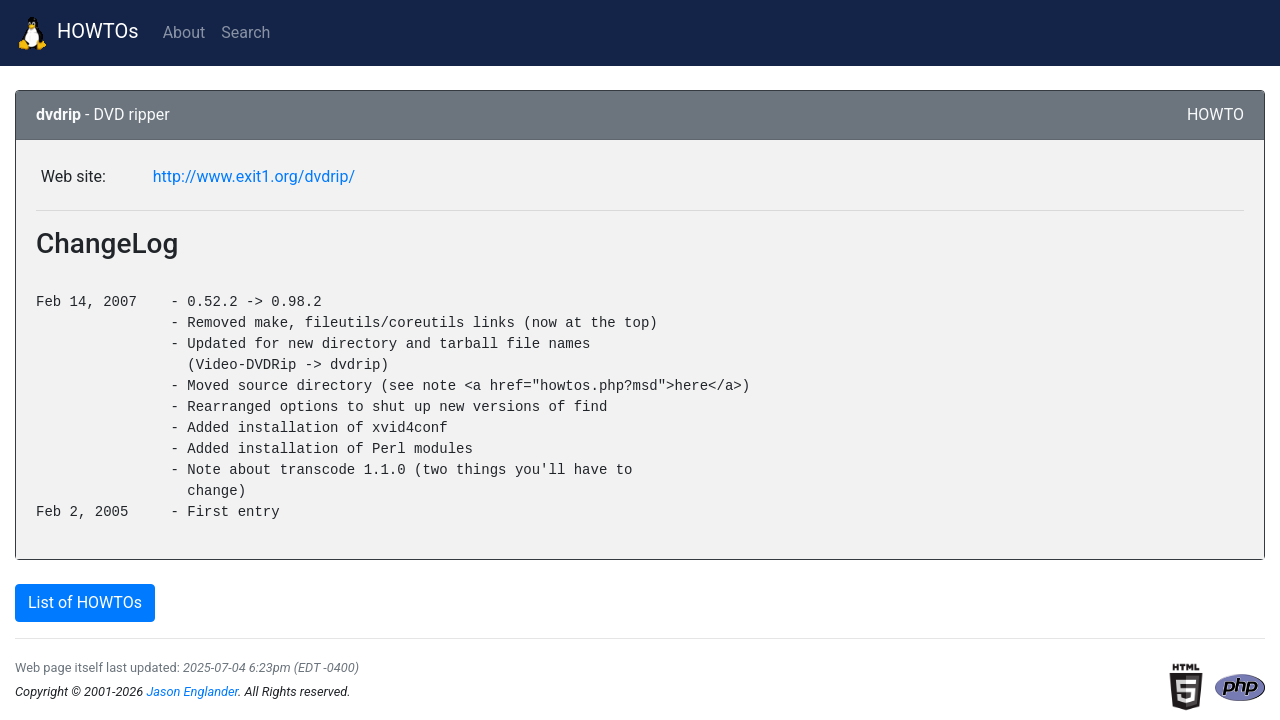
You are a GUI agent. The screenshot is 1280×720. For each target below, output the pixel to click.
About (184, 32)
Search (245, 32)
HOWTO (1215, 114)
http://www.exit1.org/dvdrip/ (254, 176)
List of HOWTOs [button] (85, 602)
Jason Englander (192, 691)
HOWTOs (77, 33)
